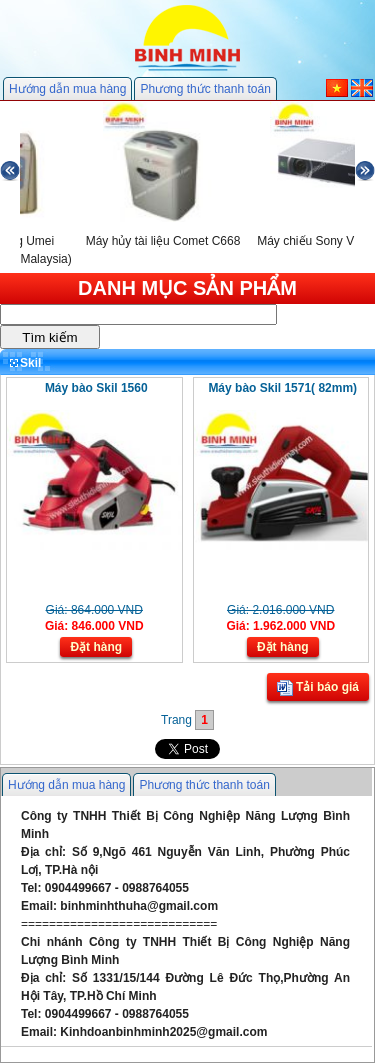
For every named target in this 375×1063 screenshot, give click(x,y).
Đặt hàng (96, 647)
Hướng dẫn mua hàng (67, 89)
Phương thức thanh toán (205, 89)
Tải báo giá (318, 688)
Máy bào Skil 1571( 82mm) (282, 388)
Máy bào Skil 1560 (96, 388)
